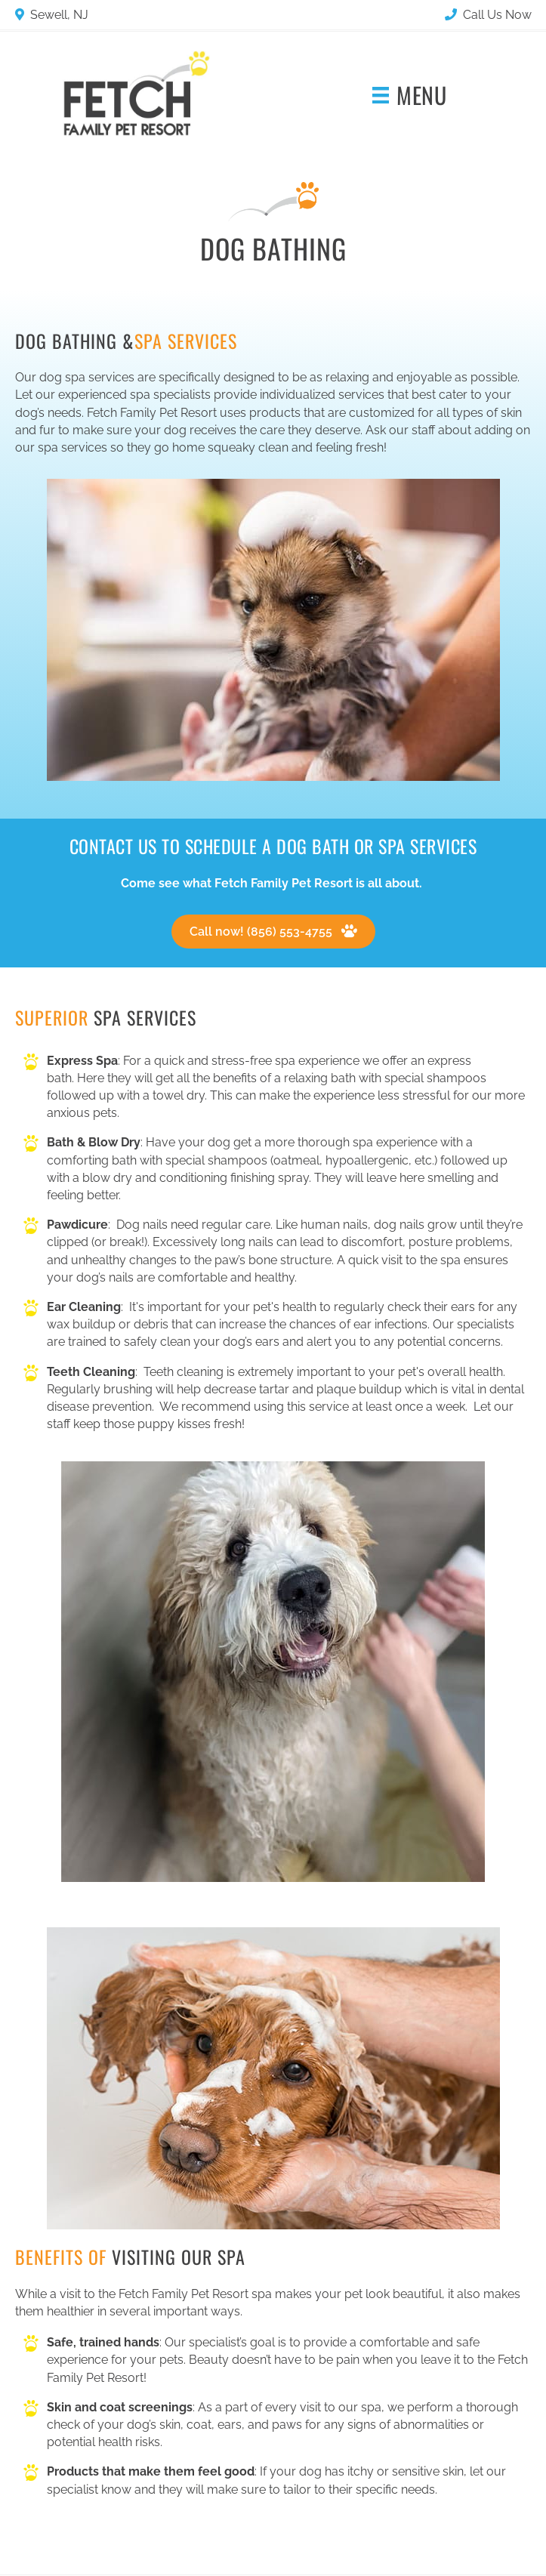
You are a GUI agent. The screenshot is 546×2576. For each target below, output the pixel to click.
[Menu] (409, 96)
